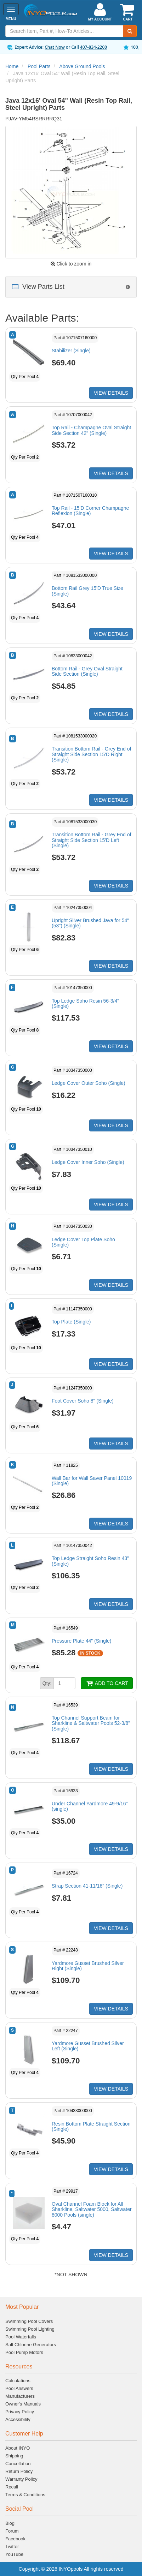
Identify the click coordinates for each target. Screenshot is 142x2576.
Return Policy (19, 2471)
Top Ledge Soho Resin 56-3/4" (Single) (85, 1003)
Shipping (14, 2455)
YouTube (14, 2554)
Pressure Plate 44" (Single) (81, 1641)
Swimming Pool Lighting (30, 2329)
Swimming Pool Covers (29, 2321)
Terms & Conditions (25, 2494)
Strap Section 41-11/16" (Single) (87, 1886)
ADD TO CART (106, 1683)
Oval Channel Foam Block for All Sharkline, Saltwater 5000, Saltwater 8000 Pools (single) (92, 2209)
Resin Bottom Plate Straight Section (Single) (91, 2126)
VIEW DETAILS (111, 393)
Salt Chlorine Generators (30, 2344)
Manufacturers (20, 2396)
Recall (11, 2487)
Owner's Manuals (23, 2404)
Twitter (12, 2546)
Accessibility (17, 2419)
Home (11, 66)
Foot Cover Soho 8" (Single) (83, 1401)
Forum (12, 2531)
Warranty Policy (21, 2479)
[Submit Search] (130, 31)
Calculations (17, 2380)
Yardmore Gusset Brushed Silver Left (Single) (88, 2045)
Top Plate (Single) (71, 1322)
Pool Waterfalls (20, 2336)
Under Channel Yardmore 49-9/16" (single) (90, 1806)
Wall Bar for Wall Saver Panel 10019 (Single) (92, 1480)
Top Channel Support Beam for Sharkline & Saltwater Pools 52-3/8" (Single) (91, 1723)
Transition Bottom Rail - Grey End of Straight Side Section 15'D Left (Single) (91, 840)
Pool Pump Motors (24, 2352)
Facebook (15, 2538)
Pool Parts (39, 66)
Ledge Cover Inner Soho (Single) (88, 1162)
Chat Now (55, 47)
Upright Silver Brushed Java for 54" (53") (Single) (90, 923)
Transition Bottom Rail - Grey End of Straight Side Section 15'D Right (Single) (91, 754)
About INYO (17, 2448)
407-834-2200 (93, 47)
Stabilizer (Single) (71, 350)
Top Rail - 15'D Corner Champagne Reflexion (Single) (90, 510)
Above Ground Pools (82, 66)
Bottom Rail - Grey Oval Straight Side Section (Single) (87, 671)
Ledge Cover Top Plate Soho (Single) (83, 1242)
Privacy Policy (19, 2411)
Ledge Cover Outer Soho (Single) (88, 1083)
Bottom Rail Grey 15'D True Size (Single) (87, 590)
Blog (10, 2523)
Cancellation (18, 2463)
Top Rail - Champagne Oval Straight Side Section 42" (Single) (91, 430)
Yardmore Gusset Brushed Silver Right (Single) (88, 1965)
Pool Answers (19, 2388)
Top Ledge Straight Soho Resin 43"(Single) (90, 1560)
